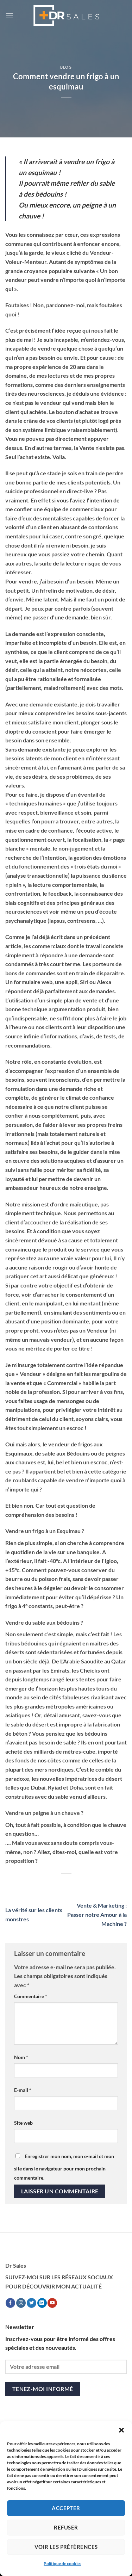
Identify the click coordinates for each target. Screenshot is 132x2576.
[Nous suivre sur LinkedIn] (42, 2303)
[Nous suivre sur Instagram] (21, 2303)
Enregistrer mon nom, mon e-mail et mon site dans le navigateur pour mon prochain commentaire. (64, 2167)
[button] (121, 2430)
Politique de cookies (62, 2563)
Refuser (66, 2527)
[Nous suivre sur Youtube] (52, 2303)
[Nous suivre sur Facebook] (10, 2303)
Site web (23, 2123)
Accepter (66, 2508)
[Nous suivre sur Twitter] (31, 2303)
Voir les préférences (66, 2547)
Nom (21, 2057)
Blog (65, 67)
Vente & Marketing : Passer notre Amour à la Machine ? (97, 1914)
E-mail (22, 2090)
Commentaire (30, 1996)
